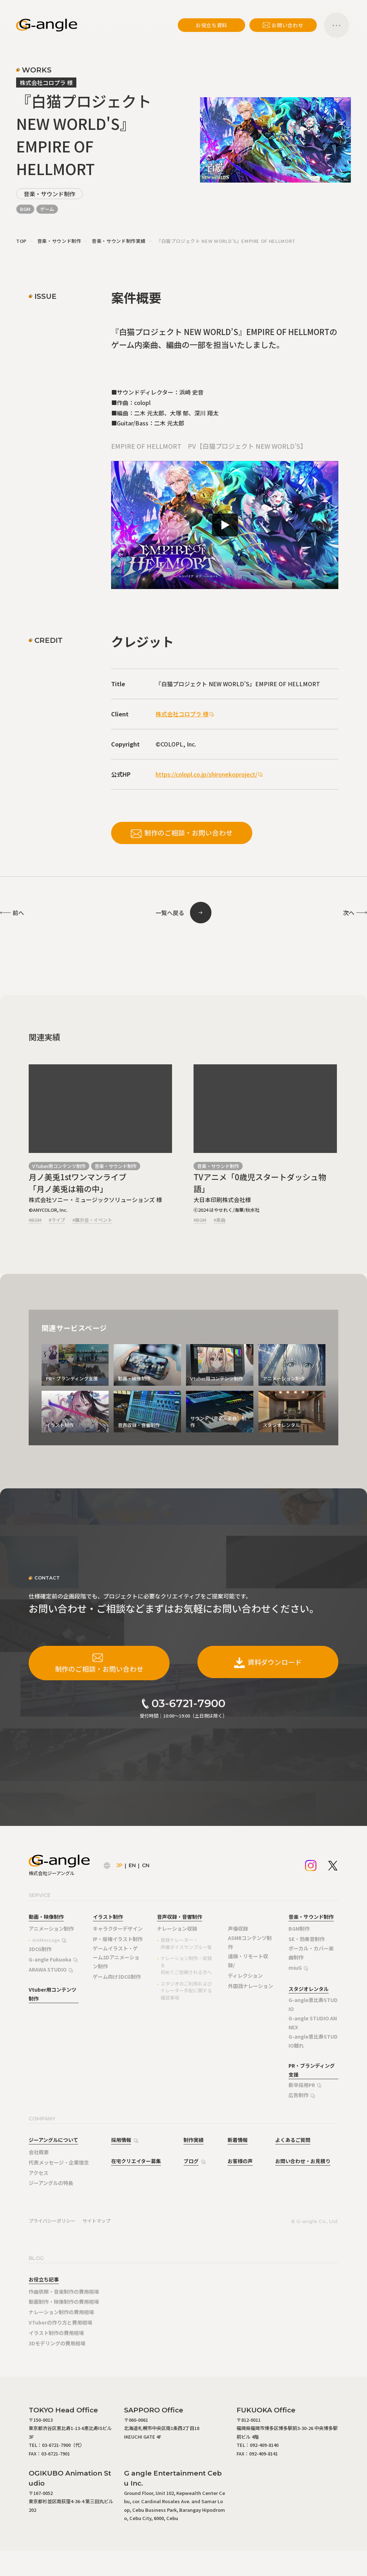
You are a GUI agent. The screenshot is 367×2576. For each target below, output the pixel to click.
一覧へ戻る (170, 912)
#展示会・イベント (92, 1219)
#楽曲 (219, 1219)
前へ (18, 912)
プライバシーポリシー (52, 2220)
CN (145, 1865)
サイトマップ (96, 2220)
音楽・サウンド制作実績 (119, 240)
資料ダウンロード (268, 1662)
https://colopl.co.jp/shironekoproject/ (206, 774)
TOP (21, 240)
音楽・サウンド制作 (49, 193)
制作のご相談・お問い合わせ (182, 833)
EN (132, 1865)
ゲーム (47, 209)
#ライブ (57, 1219)
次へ (348, 912)
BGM (25, 209)
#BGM (35, 1219)
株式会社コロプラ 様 (182, 714)
